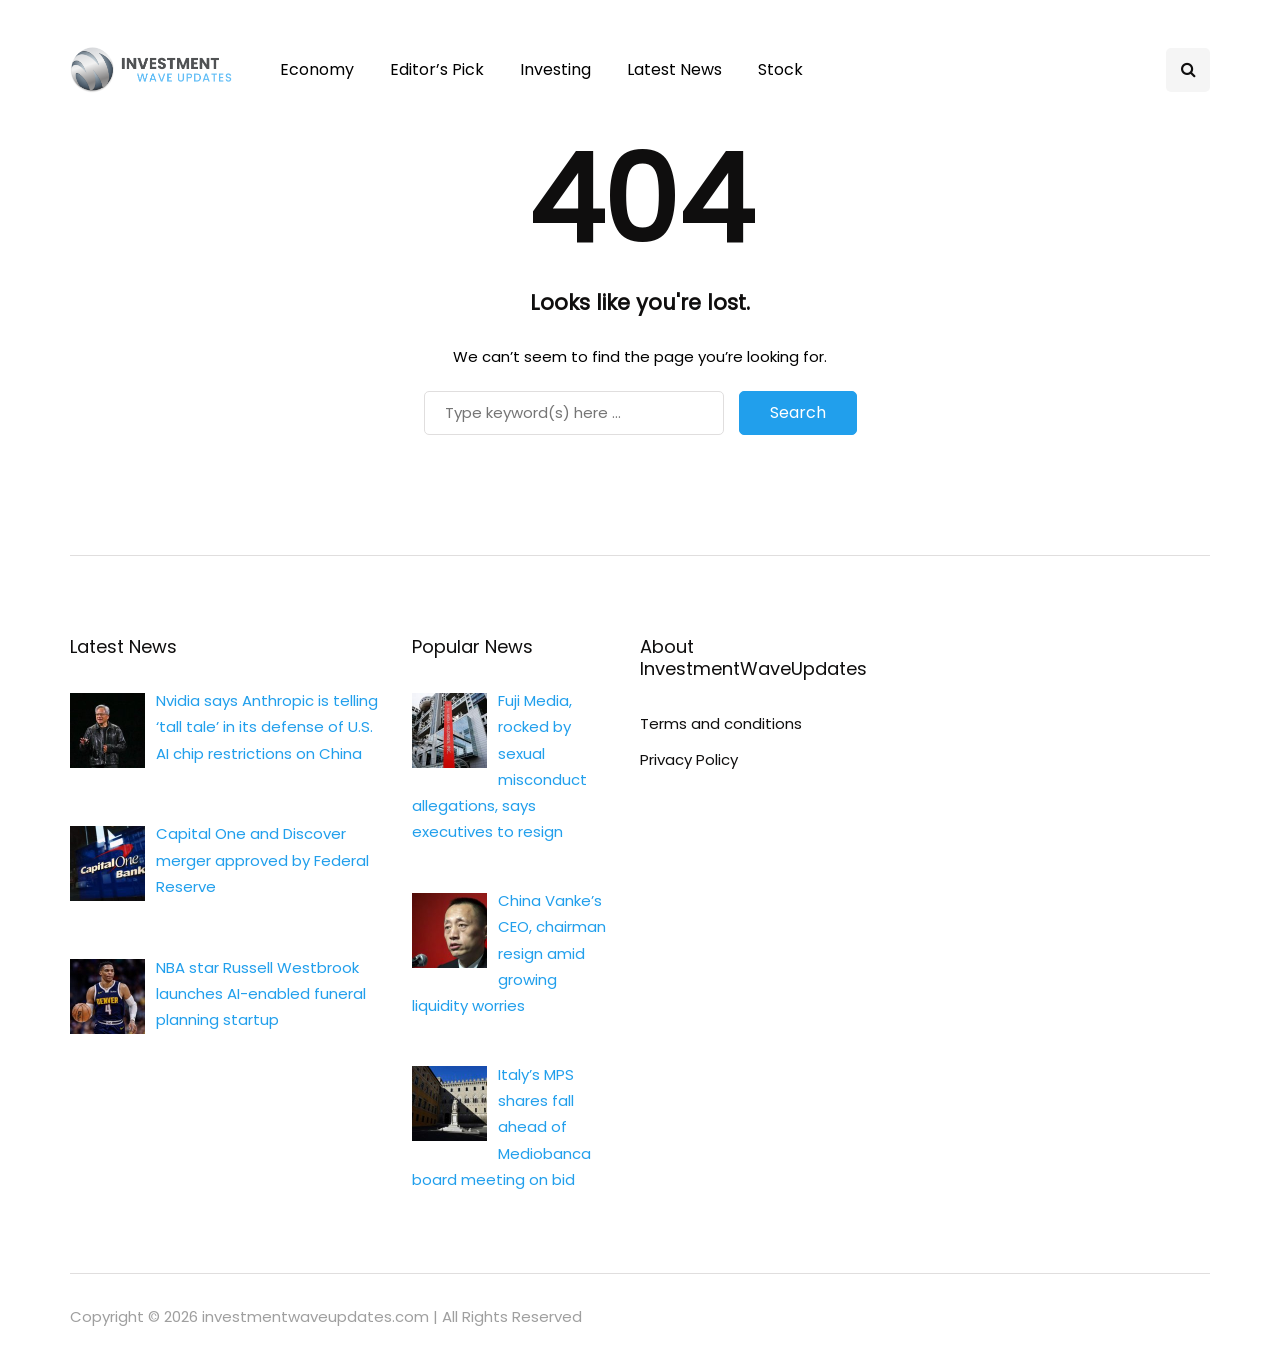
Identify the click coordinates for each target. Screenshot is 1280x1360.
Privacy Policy (689, 759)
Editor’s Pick (437, 69)
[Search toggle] (1188, 70)
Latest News (674, 69)
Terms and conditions (721, 723)
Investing (555, 69)
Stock (780, 69)
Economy (317, 69)
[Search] (574, 413)
